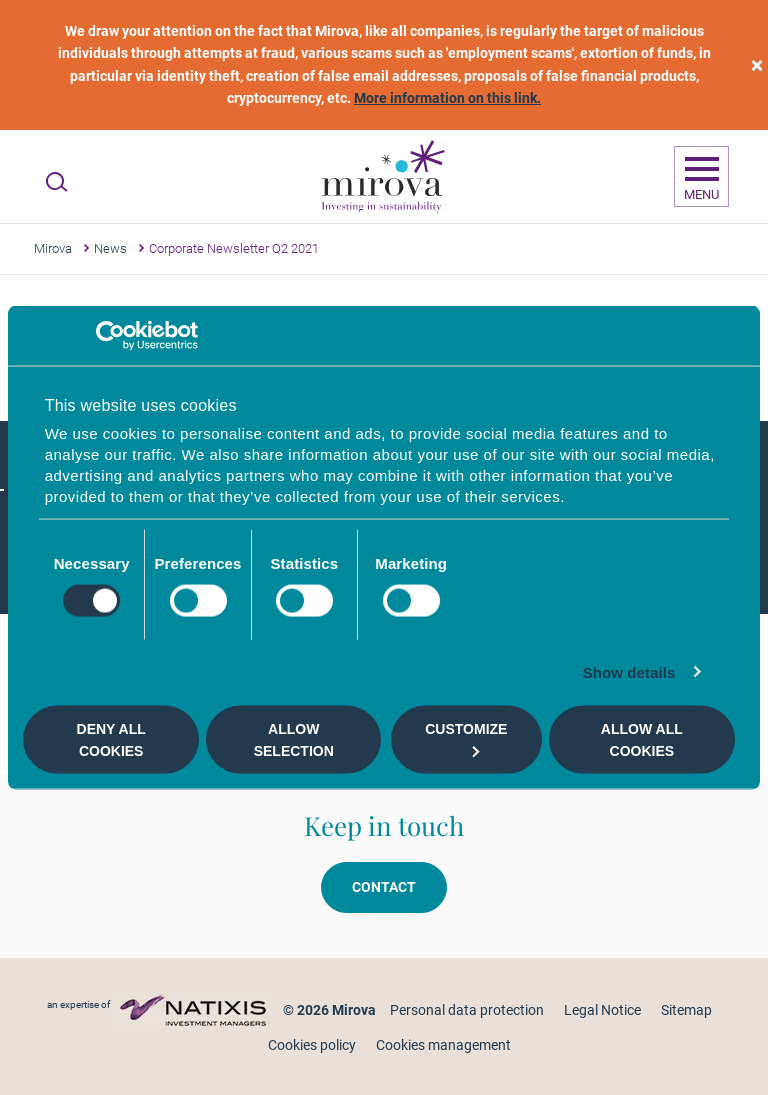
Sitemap (686, 1010)
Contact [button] (384, 887)
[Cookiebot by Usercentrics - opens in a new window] (110, 335)
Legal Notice (602, 1010)
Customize (466, 738)
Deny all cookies (111, 739)
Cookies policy (312, 1045)
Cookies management (443, 1045)
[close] (757, 65)
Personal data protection (467, 1010)
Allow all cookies (642, 739)
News (110, 248)
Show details (629, 672)
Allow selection (294, 739)
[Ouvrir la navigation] (701, 177)
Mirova (53, 248)
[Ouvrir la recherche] (56, 182)
